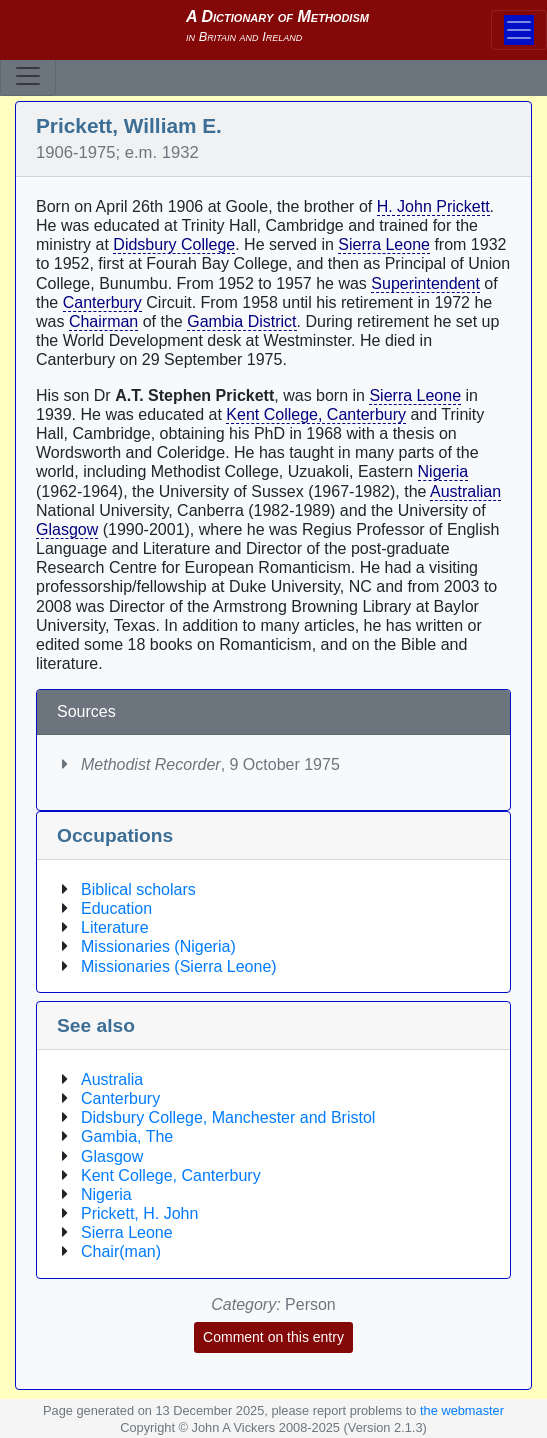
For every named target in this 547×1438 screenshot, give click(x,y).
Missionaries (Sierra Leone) (179, 966)
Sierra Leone (384, 244)
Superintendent (425, 283)
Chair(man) (121, 1251)
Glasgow (67, 529)
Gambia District (241, 321)
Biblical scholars (138, 889)
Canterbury (102, 302)
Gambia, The (127, 1136)
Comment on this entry (273, 1337)
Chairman (103, 321)
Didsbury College (174, 244)
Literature (115, 927)
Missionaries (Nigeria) (158, 946)
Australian (465, 491)
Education (116, 908)
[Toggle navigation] (28, 76)
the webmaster (462, 1410)
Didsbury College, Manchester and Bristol (228, 1117)
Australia (112, 1079)
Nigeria (443, 471)
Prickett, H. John (139, 1213)
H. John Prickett (433, 206)
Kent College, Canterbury (316, 414)
